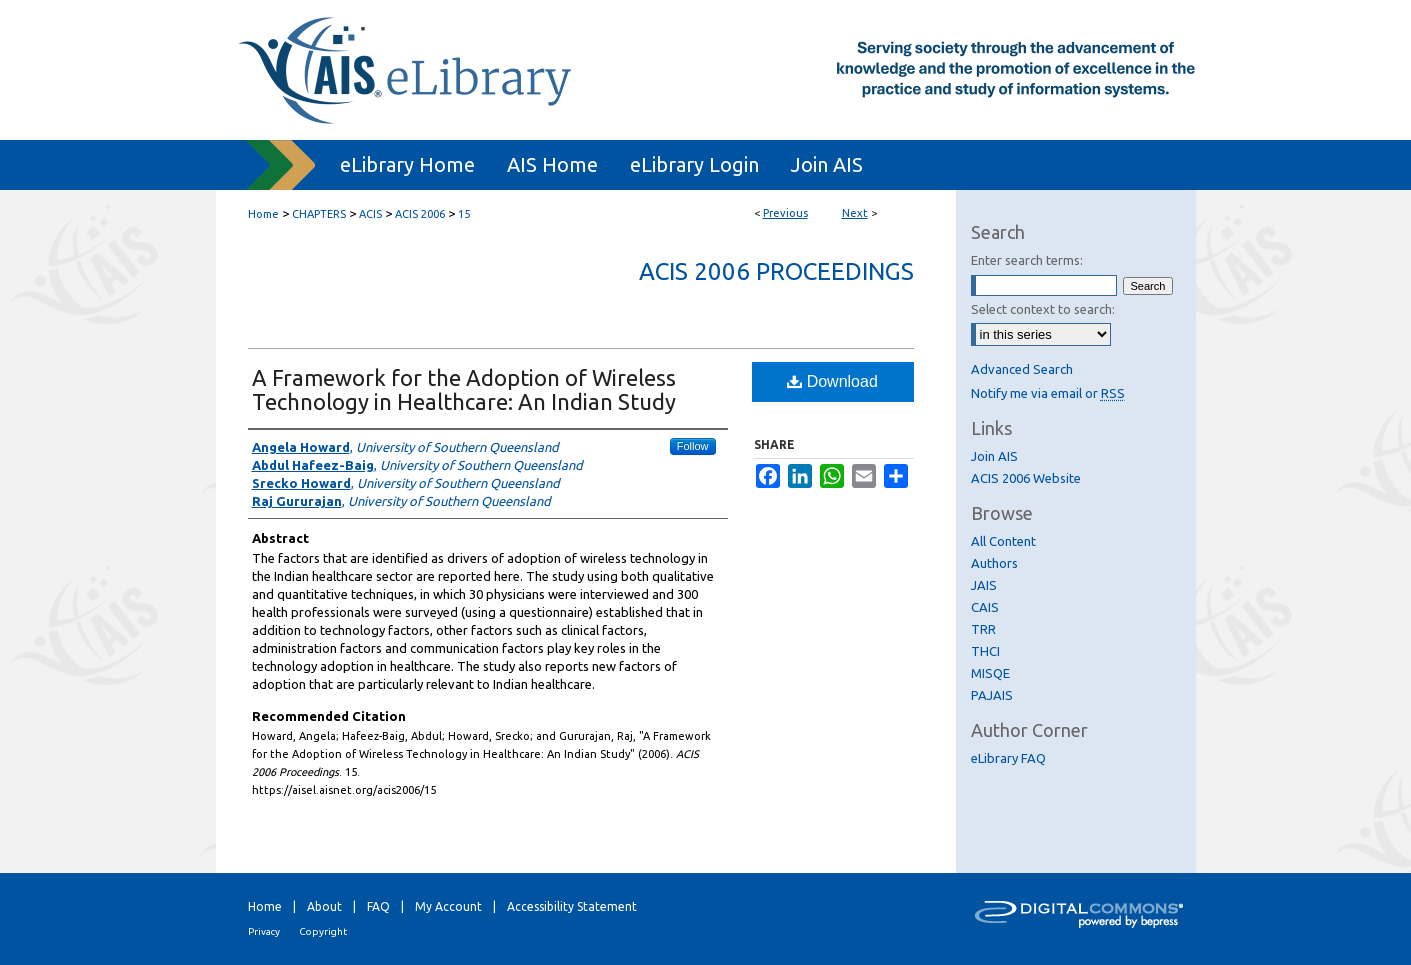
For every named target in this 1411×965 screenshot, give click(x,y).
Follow (693, 446)
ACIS (370, 214)
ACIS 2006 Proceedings (776, 271)
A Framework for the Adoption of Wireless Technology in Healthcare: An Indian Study (464, 389)
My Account (448, 906)
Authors (994, 563)
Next (855, 213)
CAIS (985, 607)
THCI (985, 651)
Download (832, 381)
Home (263, 214)
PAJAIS (992, 695)
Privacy (264, 931)
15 (464, 214)
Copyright (323, 931)
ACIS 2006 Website (1026, 478)
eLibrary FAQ (1008, 758)
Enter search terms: (1027, 260)
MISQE (990, 673)
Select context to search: (1043, 309)
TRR (983, 629)
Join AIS (994, 456)
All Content (1003, 541)
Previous (785, 213)
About (324, 906)
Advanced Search (1022, 369)
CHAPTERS (319, 214)
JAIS (984, 585)
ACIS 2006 (420, 214)
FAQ (378, 906)
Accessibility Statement (572, 906)
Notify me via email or (1048, 393)
